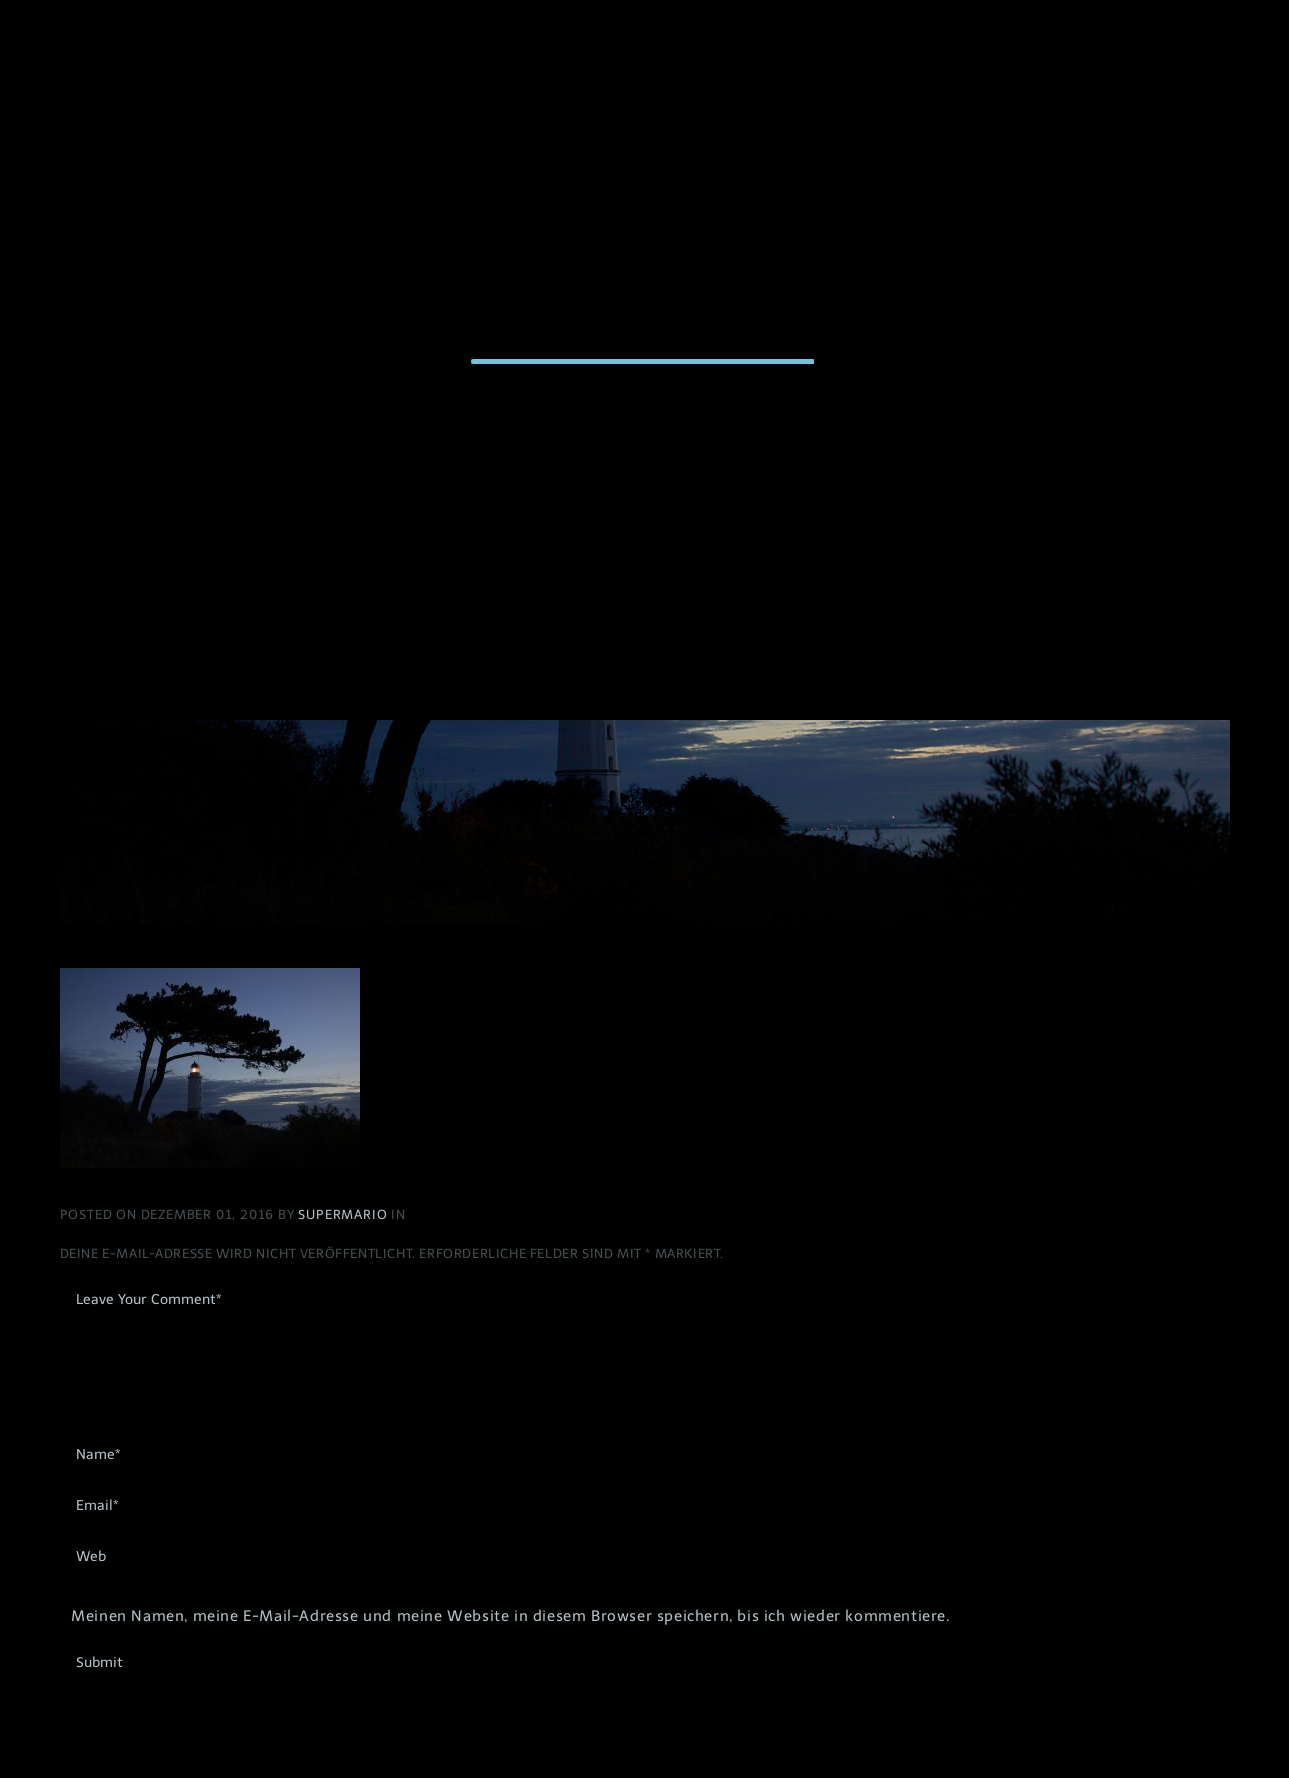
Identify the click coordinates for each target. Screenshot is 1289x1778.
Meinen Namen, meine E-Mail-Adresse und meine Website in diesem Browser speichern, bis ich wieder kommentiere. (510, 1616)
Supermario (344, 1214)
